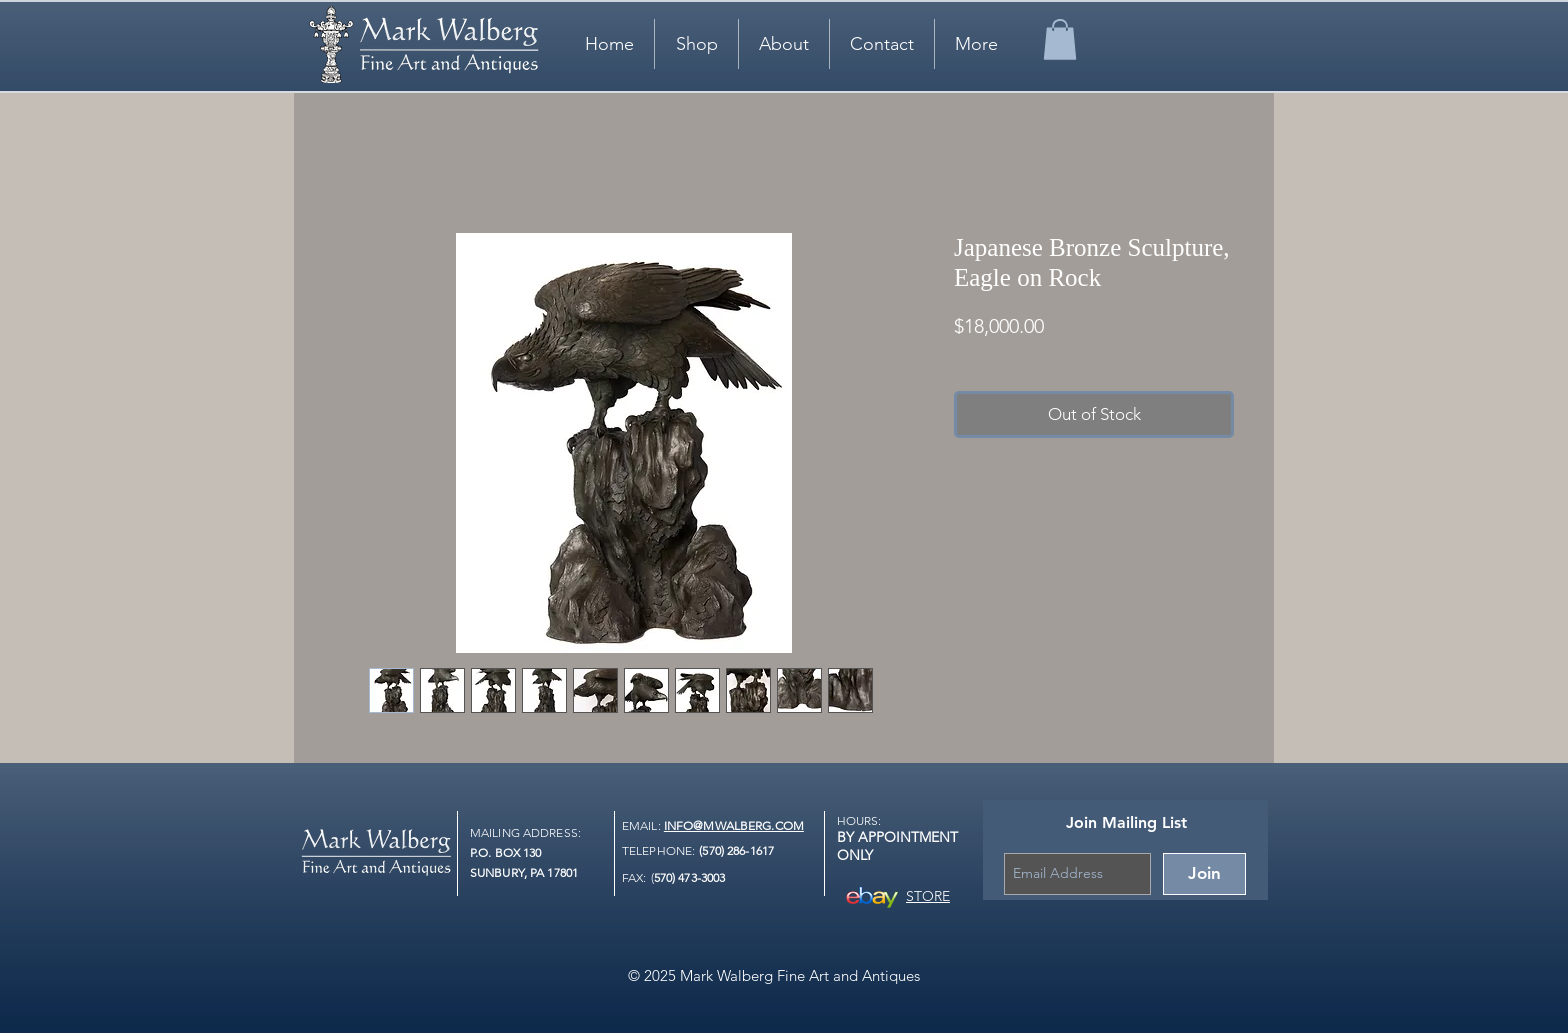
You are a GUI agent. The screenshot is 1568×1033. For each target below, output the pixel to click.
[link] (1060, 39)
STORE (928, 896)
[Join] (1204, 874)
